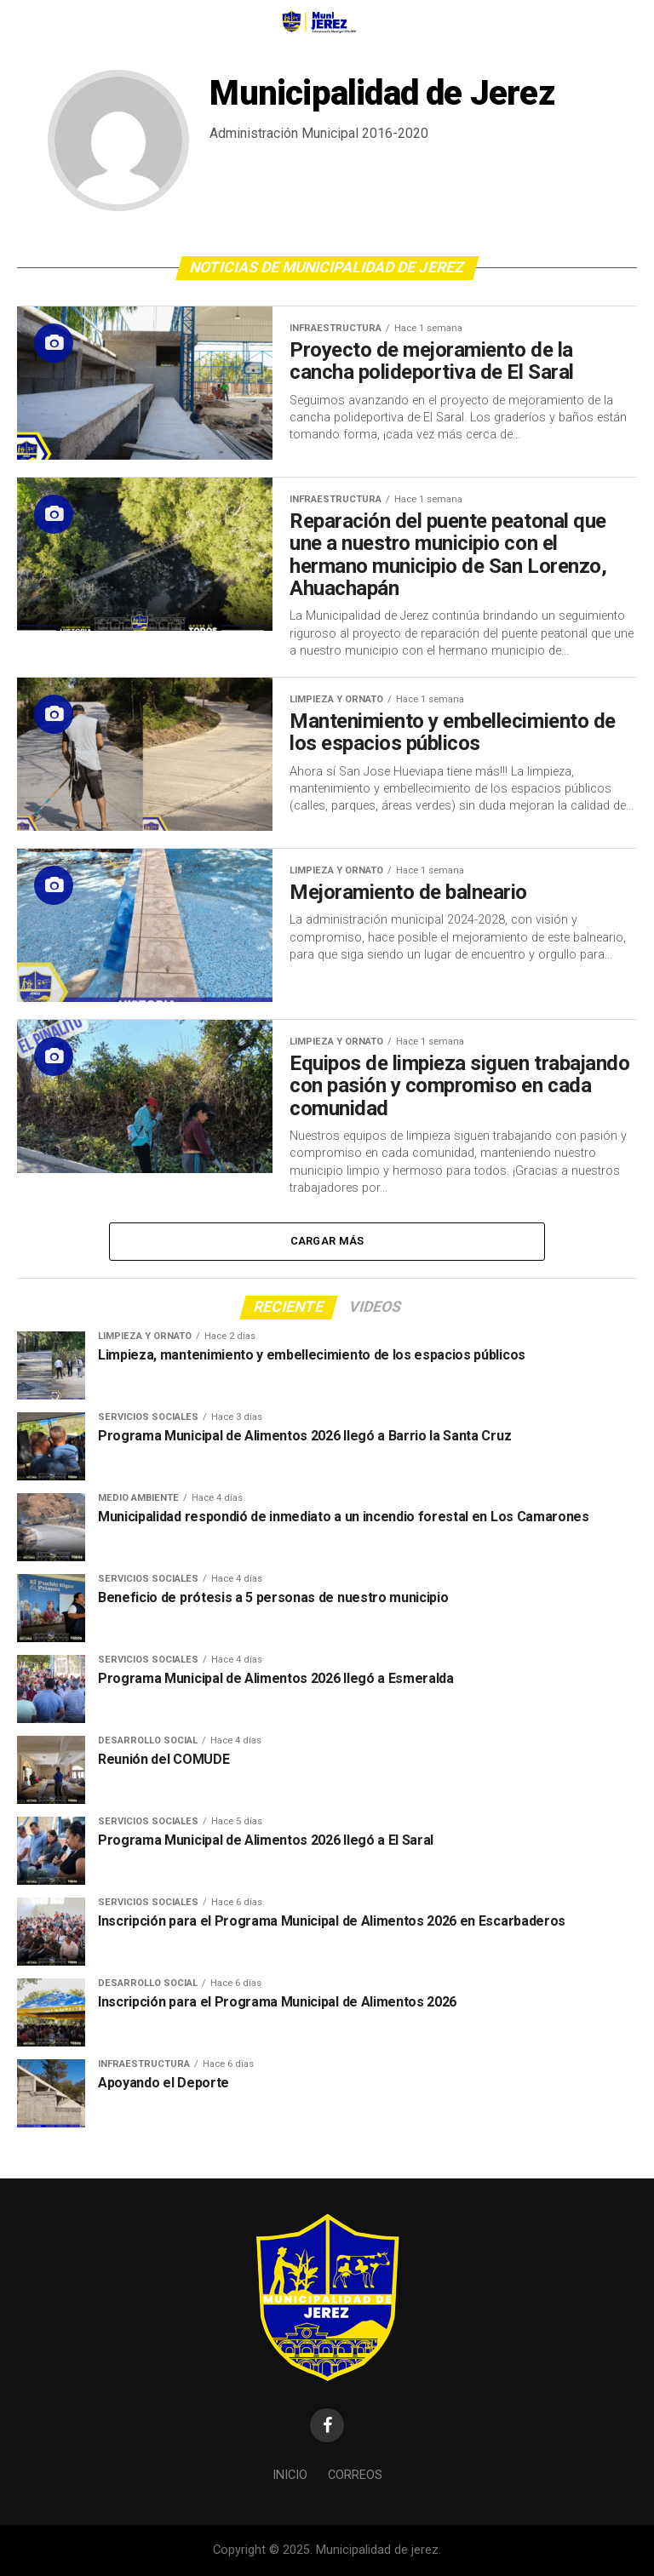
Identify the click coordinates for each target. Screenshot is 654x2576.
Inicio (289, 2475)
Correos (355, 2475)
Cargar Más (327, 1240)
